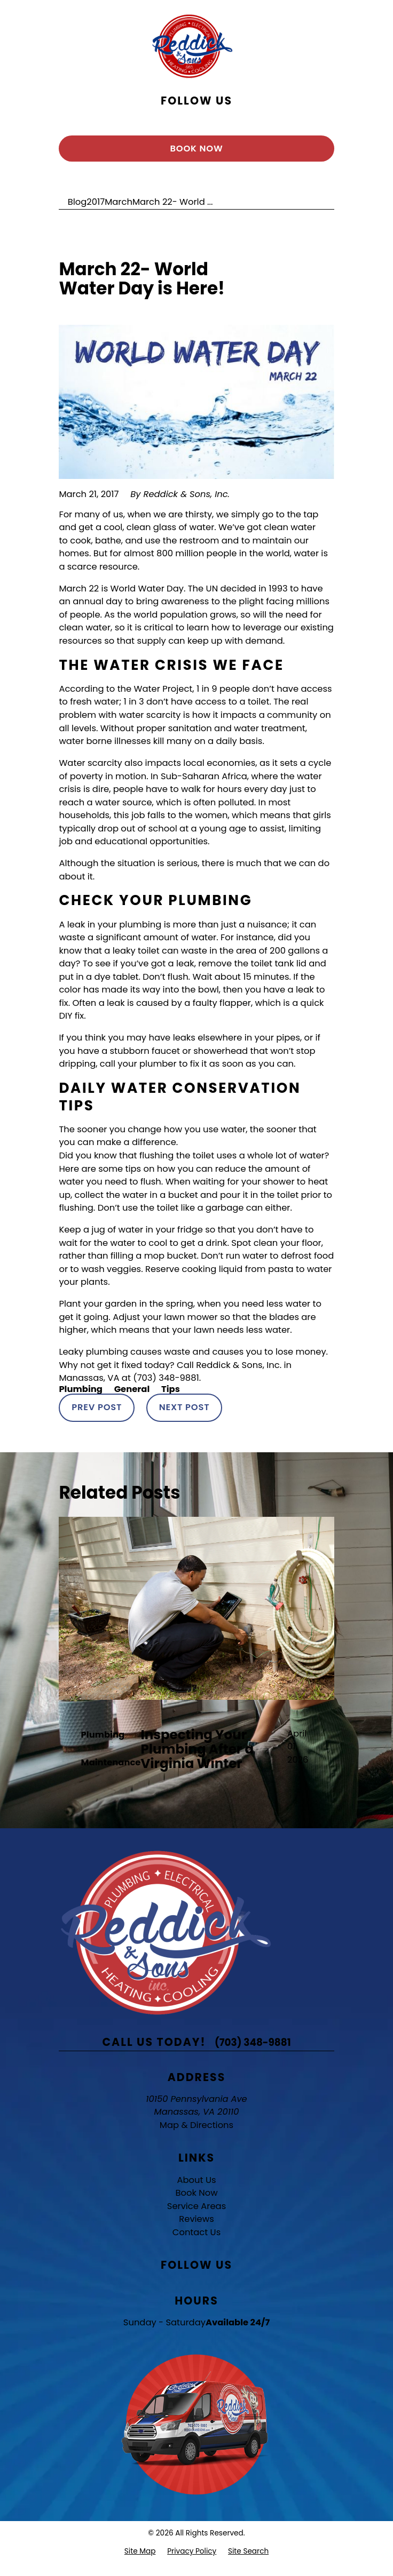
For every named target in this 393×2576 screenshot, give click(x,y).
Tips (170, 1389)
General (132, 1389)
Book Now (196, 148)
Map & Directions (196, 2125)
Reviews (196, 2219)
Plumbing (80, 1389)
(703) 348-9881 (253, 2042)
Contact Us (196, 2232)
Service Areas (196, 2206)
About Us (196, 2180)
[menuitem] (140, 2551)
